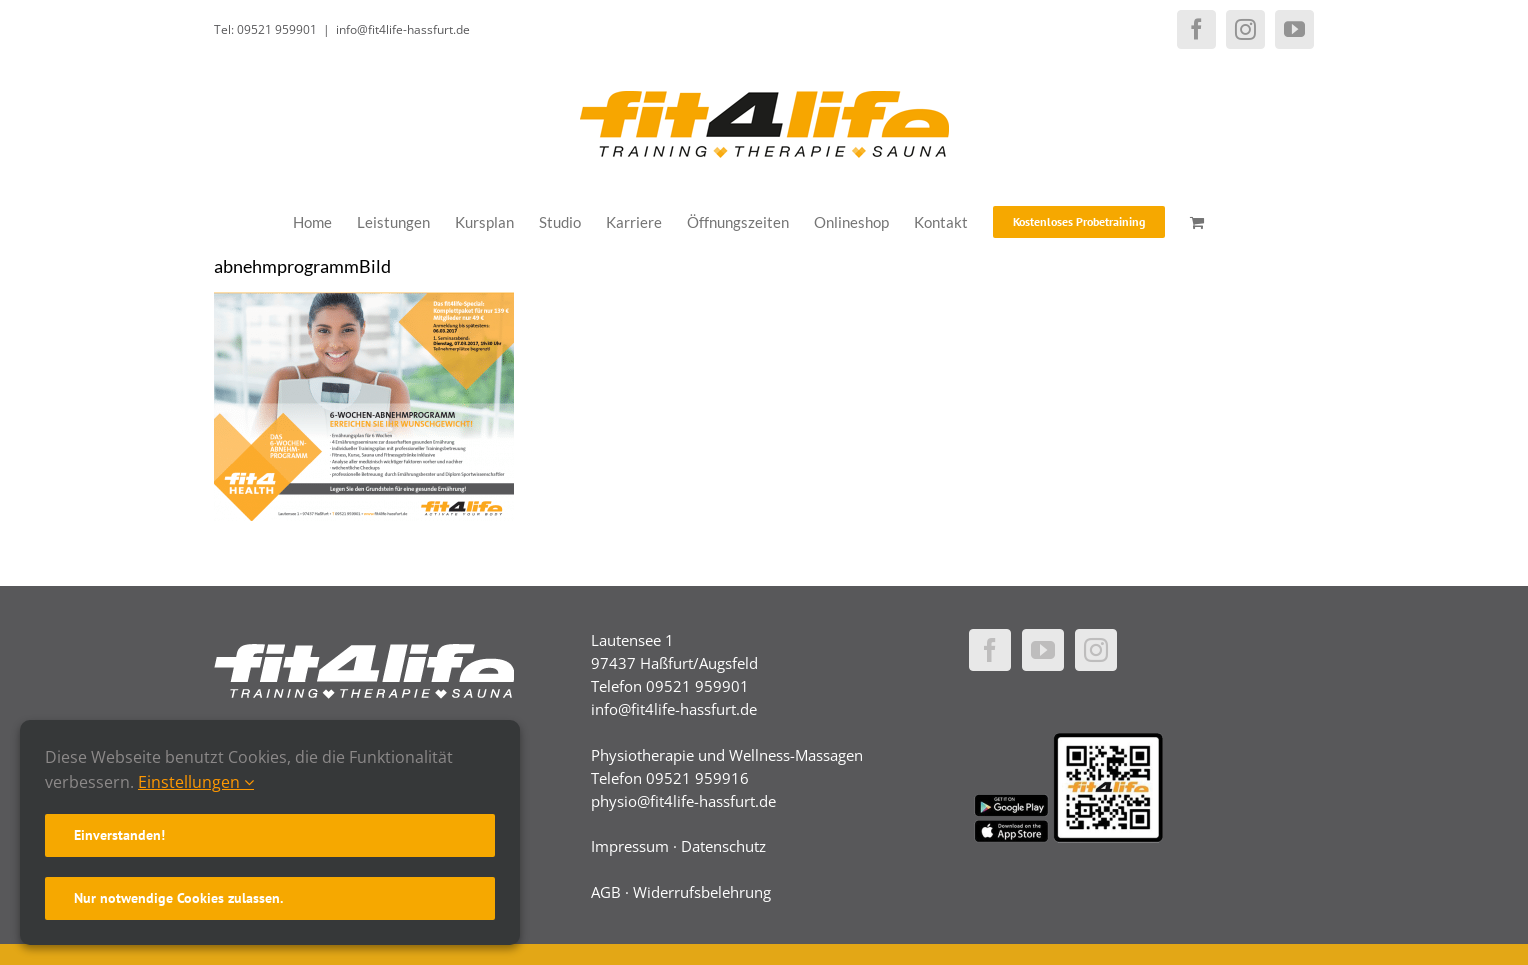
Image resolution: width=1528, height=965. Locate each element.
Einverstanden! (119, 835)
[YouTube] (1043, 650)
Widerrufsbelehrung (702, 892)
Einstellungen (196, 782)
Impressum (630, 846)
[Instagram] (1096, 650)
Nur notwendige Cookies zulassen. (178, 898)
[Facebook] (990, 650)
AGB (606, 892)
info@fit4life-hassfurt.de (403, 29)
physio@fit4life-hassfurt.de (683, 801)
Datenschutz (723, 846)
